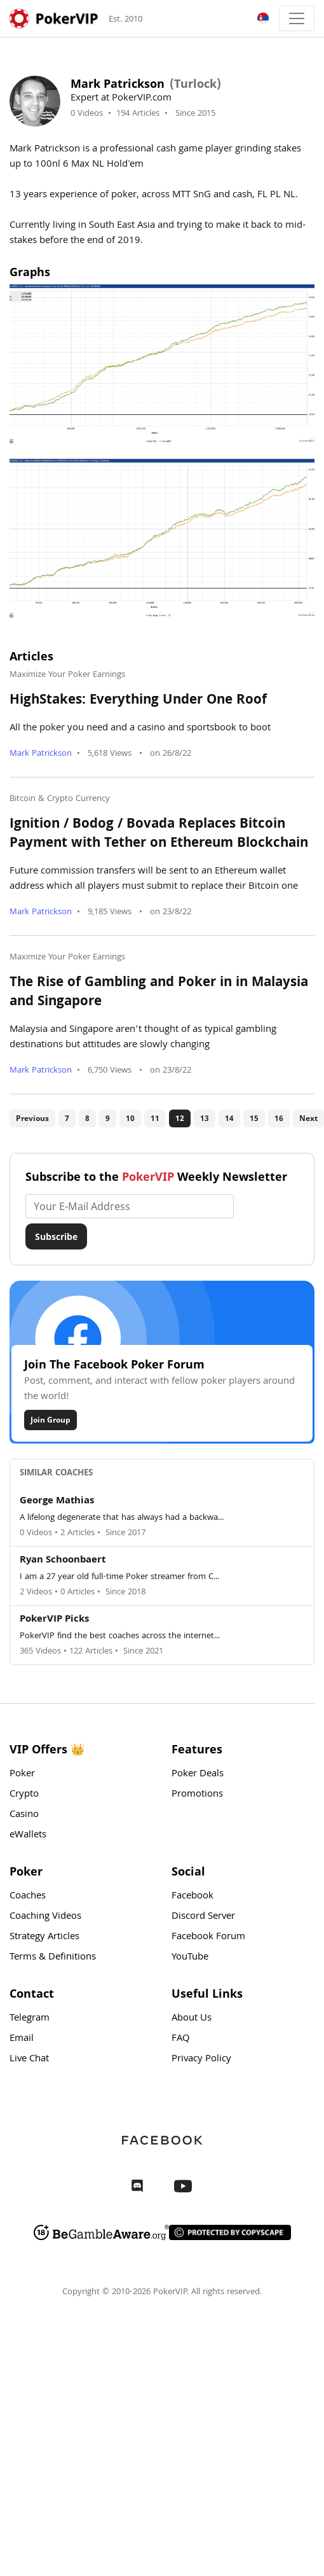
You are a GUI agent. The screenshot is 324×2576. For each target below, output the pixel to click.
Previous (32, 1118)
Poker (22, 1774)
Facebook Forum (208, 1937)
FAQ (181, 2039)
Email (22, 2039)
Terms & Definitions (53, 1957)
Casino (24, 1815)
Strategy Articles (44, 1937)
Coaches (28, 1896)
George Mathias (57, 1501)
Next (308, 1118)
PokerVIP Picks (54, 1620)
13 (204, 1118)
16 (278, 1118)
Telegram (30, 2018)
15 (254, 1118)
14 (229, 1118)
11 (155, 1118)
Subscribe (56, 1236)
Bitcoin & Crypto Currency (60, 799)
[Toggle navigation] (296, 18)
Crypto (24, 1794)
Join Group (50, 1419)
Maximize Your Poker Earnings (67, 675)
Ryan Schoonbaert (62, 1560)
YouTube (190, 1957)
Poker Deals (198, 1774)
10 (130, 1118)
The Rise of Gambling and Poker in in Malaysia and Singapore (159, 993)
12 (179, 1118)
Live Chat (29, 2059)
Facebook (192, 1896)
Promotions (197, 1794)
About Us (192, 2018)
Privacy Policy (201, 2059)
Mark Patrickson (41, 754)
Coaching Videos (45, 1917)
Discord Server (203, 1917)
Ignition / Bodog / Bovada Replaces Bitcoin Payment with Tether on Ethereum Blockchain (159, 835)
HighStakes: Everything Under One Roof (138, 701)
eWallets (28, 1835)
